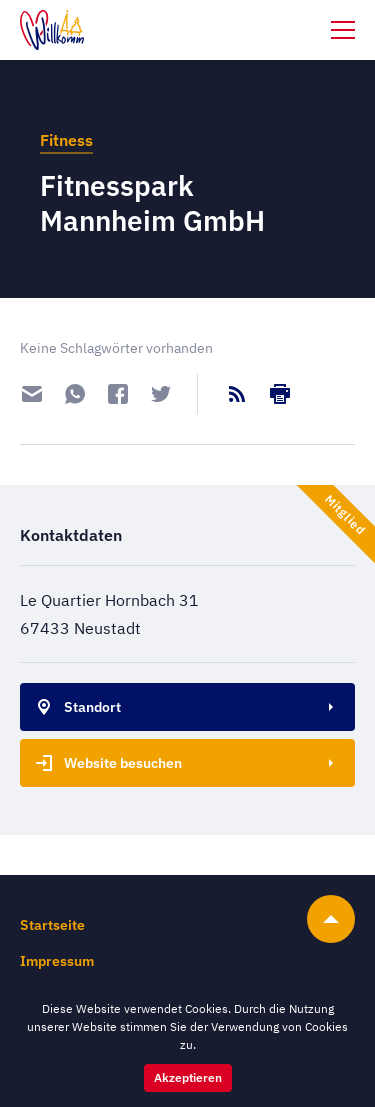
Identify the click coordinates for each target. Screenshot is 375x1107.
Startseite (52, 925)
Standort (74, 707)
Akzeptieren (188, 1077)
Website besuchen (105, 763)
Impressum (57, 961)
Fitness (66, 140)
